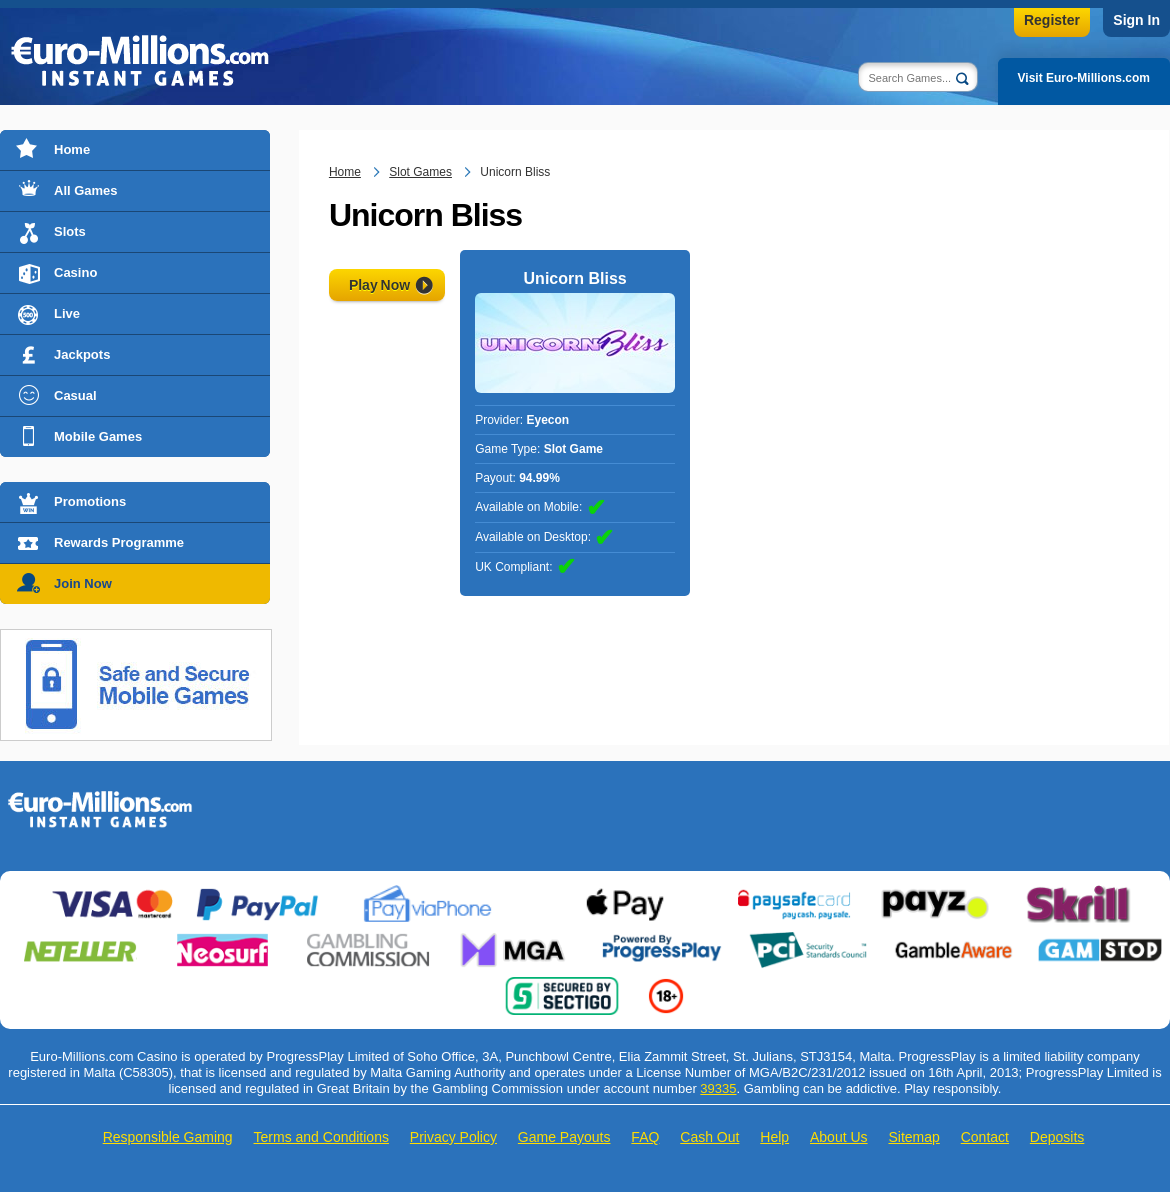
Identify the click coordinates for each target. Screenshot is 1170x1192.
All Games (86, 190)
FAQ (645, 1137)
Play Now (379, 285)
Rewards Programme (119, 542)
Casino (75, 272)
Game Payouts (564, 1137)
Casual (75, 395)
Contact (985, 1137)
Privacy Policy (453, 1137)
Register (1052, 20)
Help (774, 1137)
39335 (718, 1088)
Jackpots (82, 354)
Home (72, 149)
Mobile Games (98, 436)
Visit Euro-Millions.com (1084, 78)
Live (67, 313)
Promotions (90, 501)
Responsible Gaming (168, 1137)
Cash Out (709, 1137)
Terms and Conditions (321, 1137)
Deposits (1057, 1137)
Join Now (83, 583)
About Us (839, 1137)
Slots (70, 231)
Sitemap (913, 1137)
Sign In (1136, 20)
